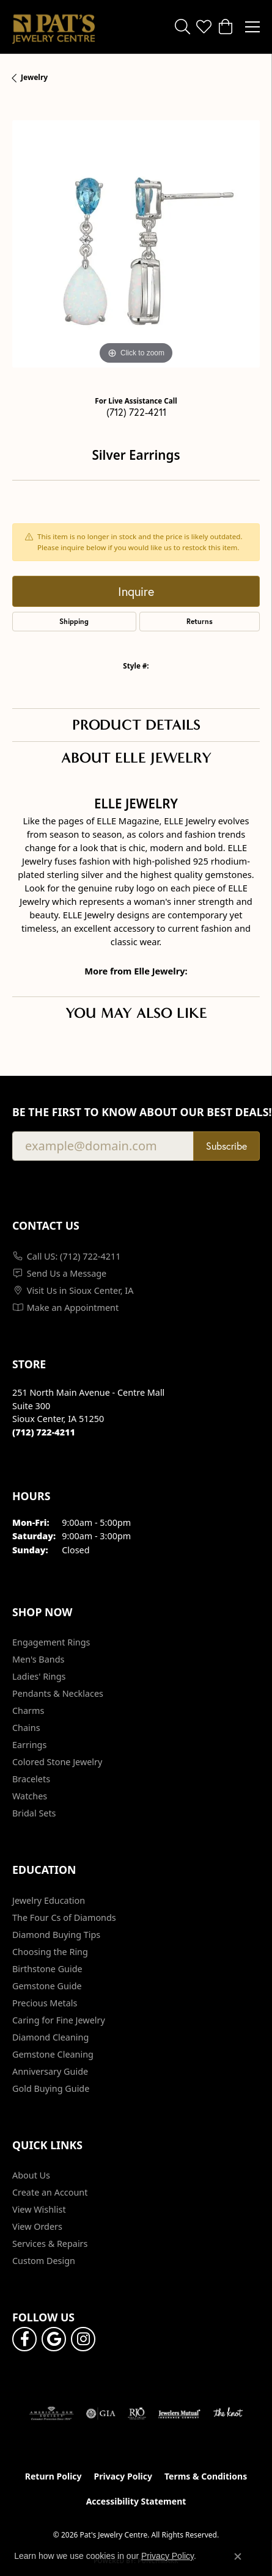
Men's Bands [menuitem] (38, 1659)
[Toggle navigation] (252, 27)
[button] (182, 27)
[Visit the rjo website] (137, 2413)
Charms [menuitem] (28, 1710)
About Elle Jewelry (136, 757)
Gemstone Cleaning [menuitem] (53, 2054)
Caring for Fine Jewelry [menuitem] (58, 2020)
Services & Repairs (49, 2243)
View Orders (37, 2226)
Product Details (136, 724)
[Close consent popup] (237, 2556)
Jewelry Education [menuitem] (48, 1900)
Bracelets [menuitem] (31, 1779)
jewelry (34, 77)
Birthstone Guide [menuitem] (47, 1969)
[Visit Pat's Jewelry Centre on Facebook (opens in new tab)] (24, 2339)
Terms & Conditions (205, 2476)
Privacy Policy (123, 2476)
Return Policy (53, 2476)
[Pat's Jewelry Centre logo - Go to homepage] (53, 27)
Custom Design (43, 2260)
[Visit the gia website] (101, 2413)
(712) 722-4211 (136, 412)
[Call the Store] (43, 1432)
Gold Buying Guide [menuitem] (50, 2088)
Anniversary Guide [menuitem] (50, 2071)
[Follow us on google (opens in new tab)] (54, 2339)
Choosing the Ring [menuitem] (50, 1951)
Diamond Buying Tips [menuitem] (56, 1934)
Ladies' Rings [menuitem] (38, 1676)
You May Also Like (136, 1012)
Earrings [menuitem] (29, 1745)
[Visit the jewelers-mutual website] (179, 2413)
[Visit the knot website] (228, 2413)
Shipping (74, 621)
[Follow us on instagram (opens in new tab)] (83, 2339)
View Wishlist (39, 2209)
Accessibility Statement (136, 2501)
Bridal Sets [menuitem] (34, 1813)
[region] (136, 244)
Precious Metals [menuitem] (44, 2003)
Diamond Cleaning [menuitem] (50, 2037)
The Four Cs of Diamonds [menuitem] (64, 1917)
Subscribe (226, 1146)
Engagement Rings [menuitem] (51, 1642)
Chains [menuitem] (26, 1727)
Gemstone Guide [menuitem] (47, 1986)
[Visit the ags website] (51, 2413)
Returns (199, 621)
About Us (31, 2175)
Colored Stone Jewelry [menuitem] (57, 1762)
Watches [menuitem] (29, 1796)
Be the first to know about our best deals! (136, 1112)
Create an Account (49, 2192)
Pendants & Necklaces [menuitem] (57, 1693)
